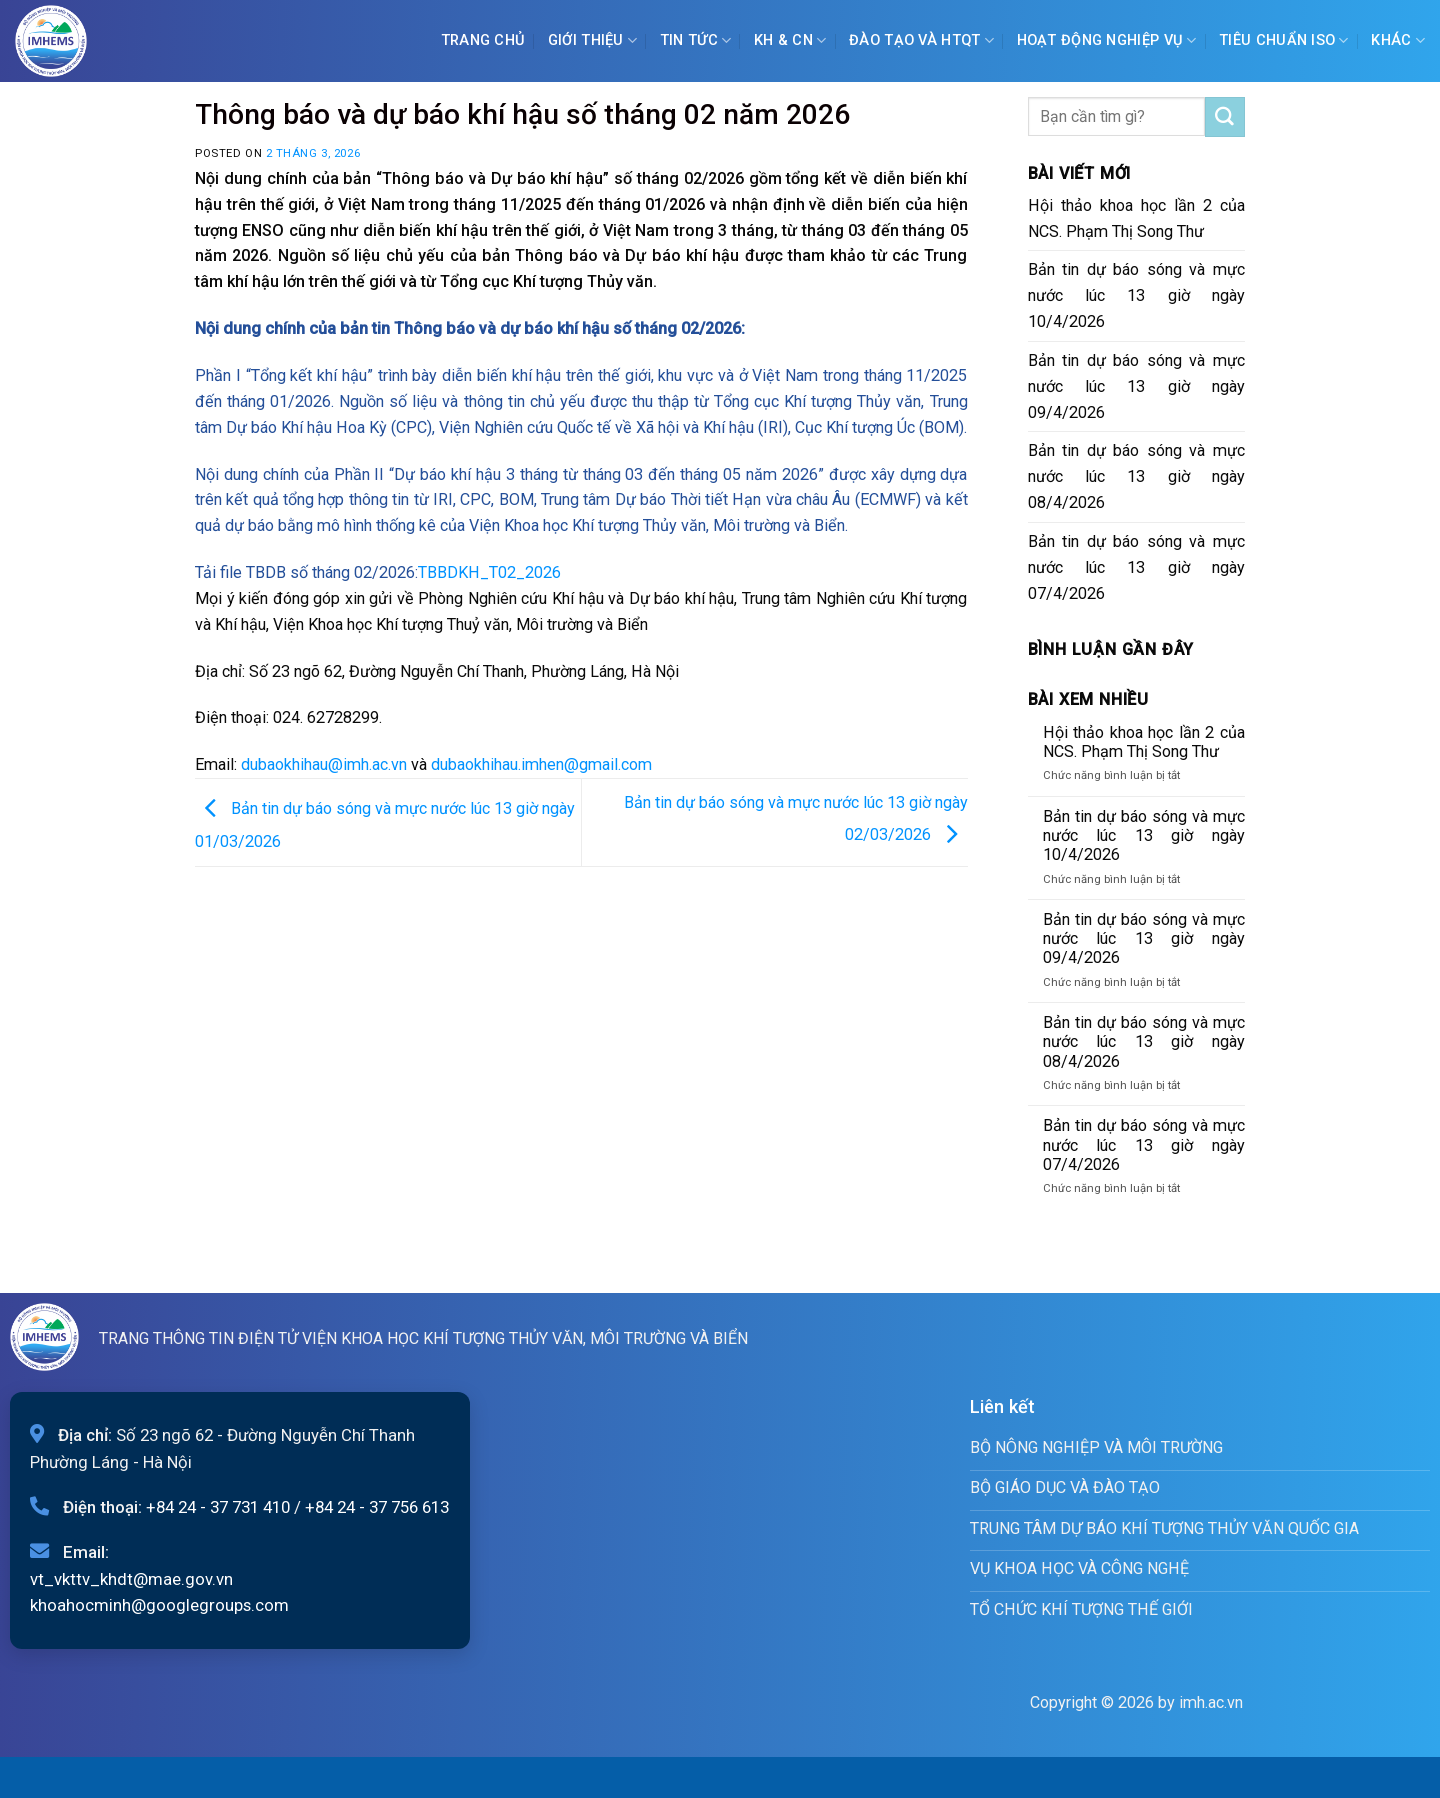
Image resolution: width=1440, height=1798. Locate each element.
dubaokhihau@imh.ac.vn (324, 764)
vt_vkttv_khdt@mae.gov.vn (131, 1579)
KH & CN (790, 40)
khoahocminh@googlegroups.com (159, 1605)
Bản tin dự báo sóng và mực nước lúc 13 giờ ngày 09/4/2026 (1137, 386)
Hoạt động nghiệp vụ (1107, 40)
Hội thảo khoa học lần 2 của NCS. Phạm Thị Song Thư (1137, 218)
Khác (1398, 40)
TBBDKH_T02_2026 (489, 572)
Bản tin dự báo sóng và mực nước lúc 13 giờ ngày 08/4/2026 (1137, 476)
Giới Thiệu (592, 40)
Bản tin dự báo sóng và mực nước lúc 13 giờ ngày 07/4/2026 (1137, 567)
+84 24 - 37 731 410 (218, 1507)
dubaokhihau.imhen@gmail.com (541, 764)
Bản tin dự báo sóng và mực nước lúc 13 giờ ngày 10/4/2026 (1137, 295)
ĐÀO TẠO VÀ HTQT (921, 40)
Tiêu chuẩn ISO (1284, 40)
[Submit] (1225, 117)
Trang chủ (483, 40)
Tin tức (696, 40)
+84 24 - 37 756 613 (377, 1507)
